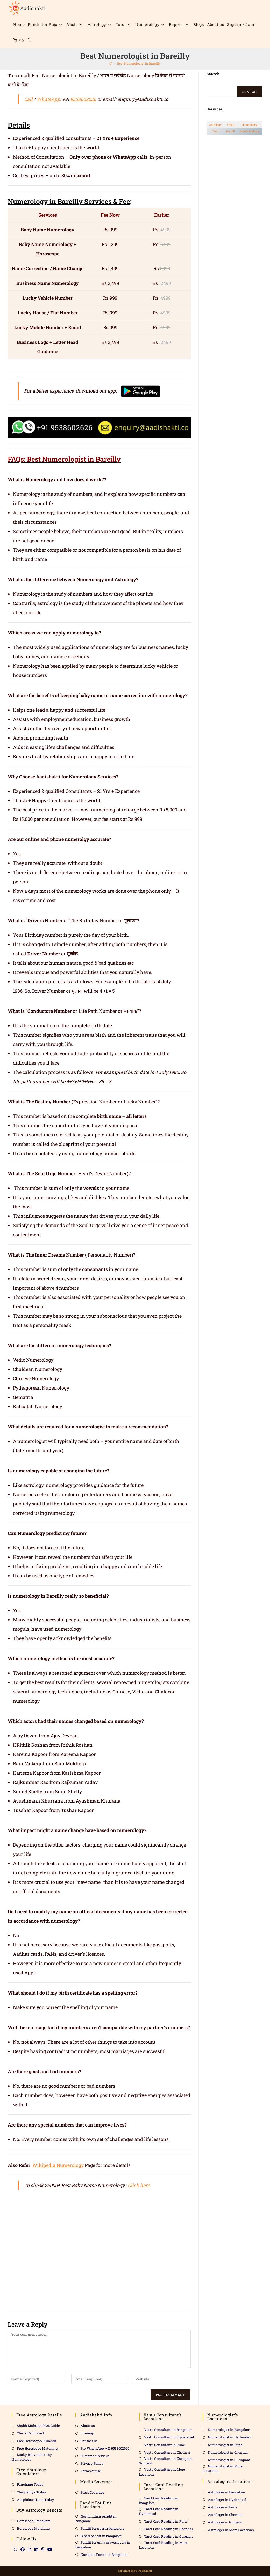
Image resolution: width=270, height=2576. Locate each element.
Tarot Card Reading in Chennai (168, 2529)
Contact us (89, 2441)
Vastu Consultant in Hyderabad (169, 2437)
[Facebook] (22, 2549)
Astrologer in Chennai (225, 2514)
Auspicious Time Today (35, 2499)
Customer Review (95, 2456)
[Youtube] (49, 2549)
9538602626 (83, 99)
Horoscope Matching (33, 2528)
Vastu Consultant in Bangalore (168, 2429)
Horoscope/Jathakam (34, 2521)
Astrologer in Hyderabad (227, 2499)
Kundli (230, 131)
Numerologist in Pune (225, 2444)
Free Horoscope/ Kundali (36, 2441)
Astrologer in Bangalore (226, 2492)
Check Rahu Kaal (30, 2433)
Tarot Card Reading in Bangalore (159, 2500)
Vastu (230, 125)
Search (249, 92)
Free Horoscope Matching (37, 2448)
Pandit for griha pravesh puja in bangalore (102, 2544)
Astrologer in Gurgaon (225, 2522)
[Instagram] (29, 2549)
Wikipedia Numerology (58, 2165)
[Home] (110, 63)
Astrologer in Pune (222, 2507)
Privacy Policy (92, 2463)
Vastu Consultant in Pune (164, 2444)
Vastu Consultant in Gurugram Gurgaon (166, 2461)
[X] (15, 2549)
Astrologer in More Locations (231, 2530)
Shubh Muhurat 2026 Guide (38, 2425)
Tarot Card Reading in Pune (166, 2521)
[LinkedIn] (36, 2549)
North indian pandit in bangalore (96, 2518)
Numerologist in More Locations (223, 2468)
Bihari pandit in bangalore (101, 2536)
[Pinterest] (42, 2549)
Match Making (249, 131)
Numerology (249, 125)
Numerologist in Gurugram (229, 2459)
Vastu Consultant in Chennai (167, 2452)
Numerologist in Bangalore (229, 2429)
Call (28, 99)
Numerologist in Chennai (228, 2452)
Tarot (215, 131)
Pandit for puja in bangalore (102, 2528)
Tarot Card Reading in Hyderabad (159, 2511)
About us (88, 2425)
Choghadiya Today (31, 2492)
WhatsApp (48, 99)
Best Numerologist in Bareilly (139, 63)
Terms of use (91, 2471)
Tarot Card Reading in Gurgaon (168, 2536)
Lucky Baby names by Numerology (32, 2457)
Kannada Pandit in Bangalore (104, 2554)
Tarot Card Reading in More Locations (163, 2545)
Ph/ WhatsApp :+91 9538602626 (105, 2448)
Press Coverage (92, 2492)
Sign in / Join (240, 24)
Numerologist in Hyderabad (230, 2437)
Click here (139, 2185)
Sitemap (87, 2433)
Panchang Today (30, 2484)
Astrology (215, 125)
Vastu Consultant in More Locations (162, 2471)
